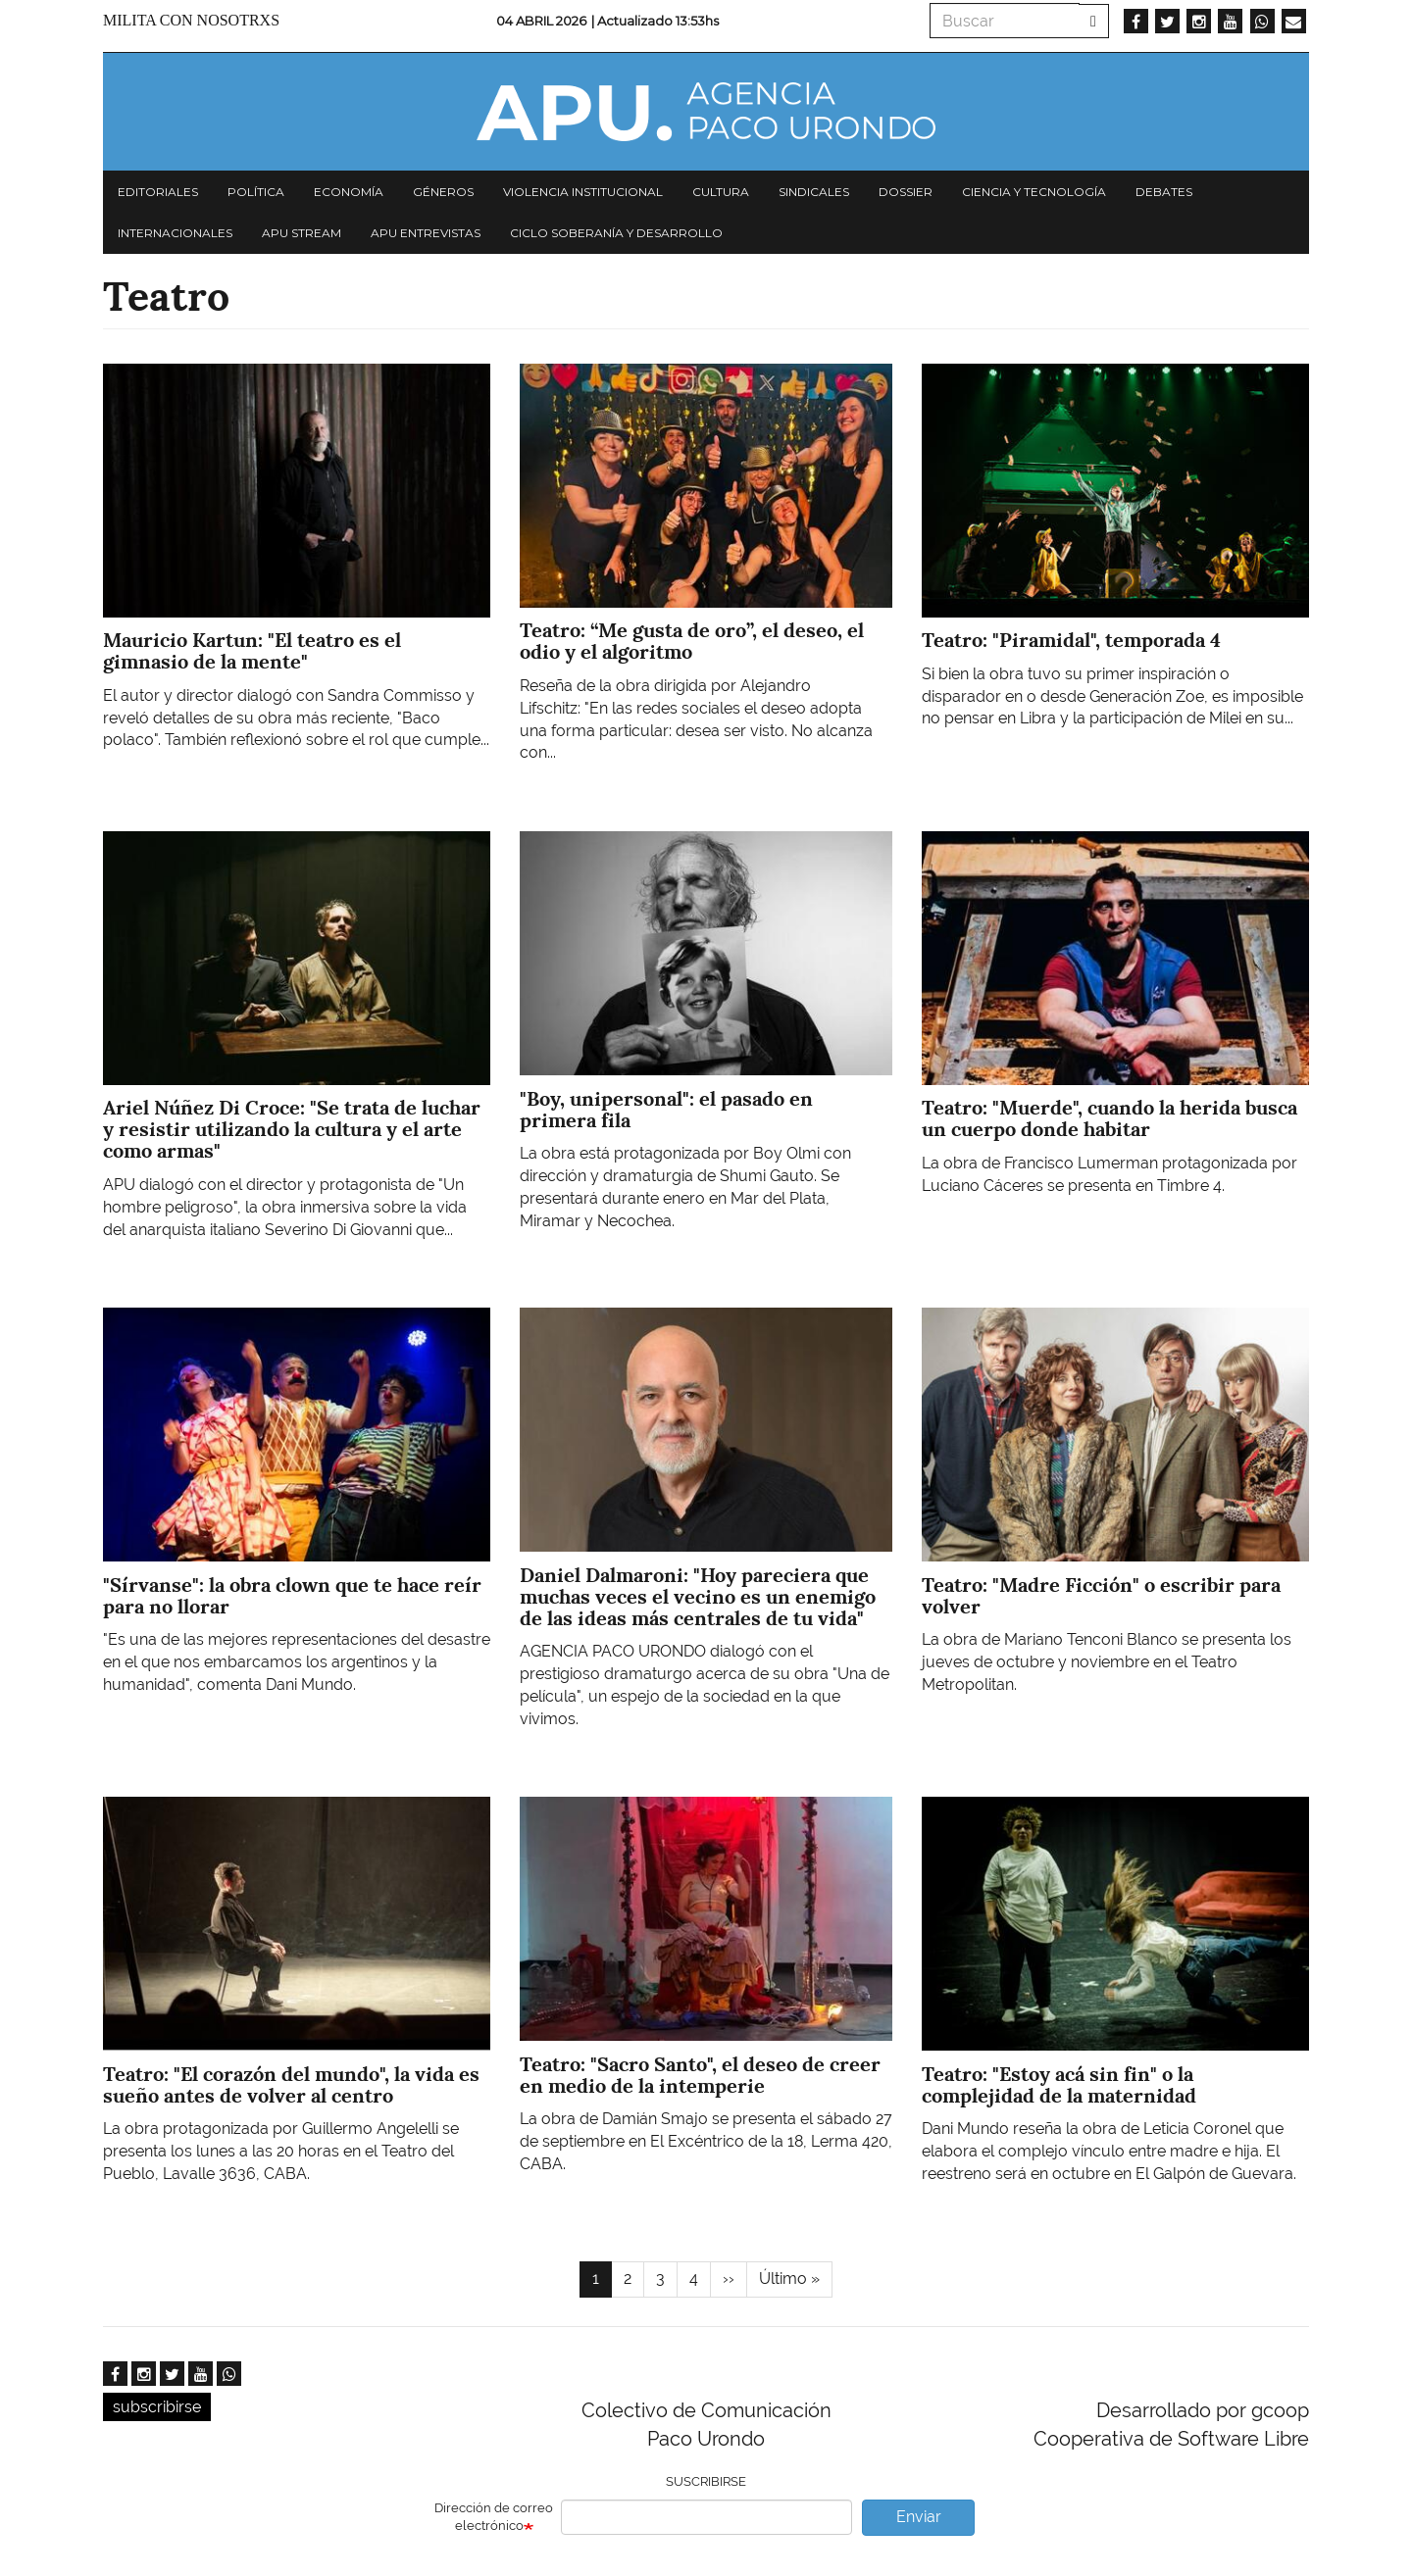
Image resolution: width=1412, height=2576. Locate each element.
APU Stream (301, 232)
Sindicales (814, 191)
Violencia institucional (583, 191)
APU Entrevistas (425, 232)
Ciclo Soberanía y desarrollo (616, 232)
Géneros (443, 191)
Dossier (906, 191)
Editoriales (158, 191)
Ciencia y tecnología (1034, 191)
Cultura (720, 191)
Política (255, 191)
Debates (1163, 191)
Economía (348, 191)
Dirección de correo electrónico (493, 2517)
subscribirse (157, 2407)
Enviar (918, 2516)
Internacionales (175, 232)
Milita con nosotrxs (191, 20)
